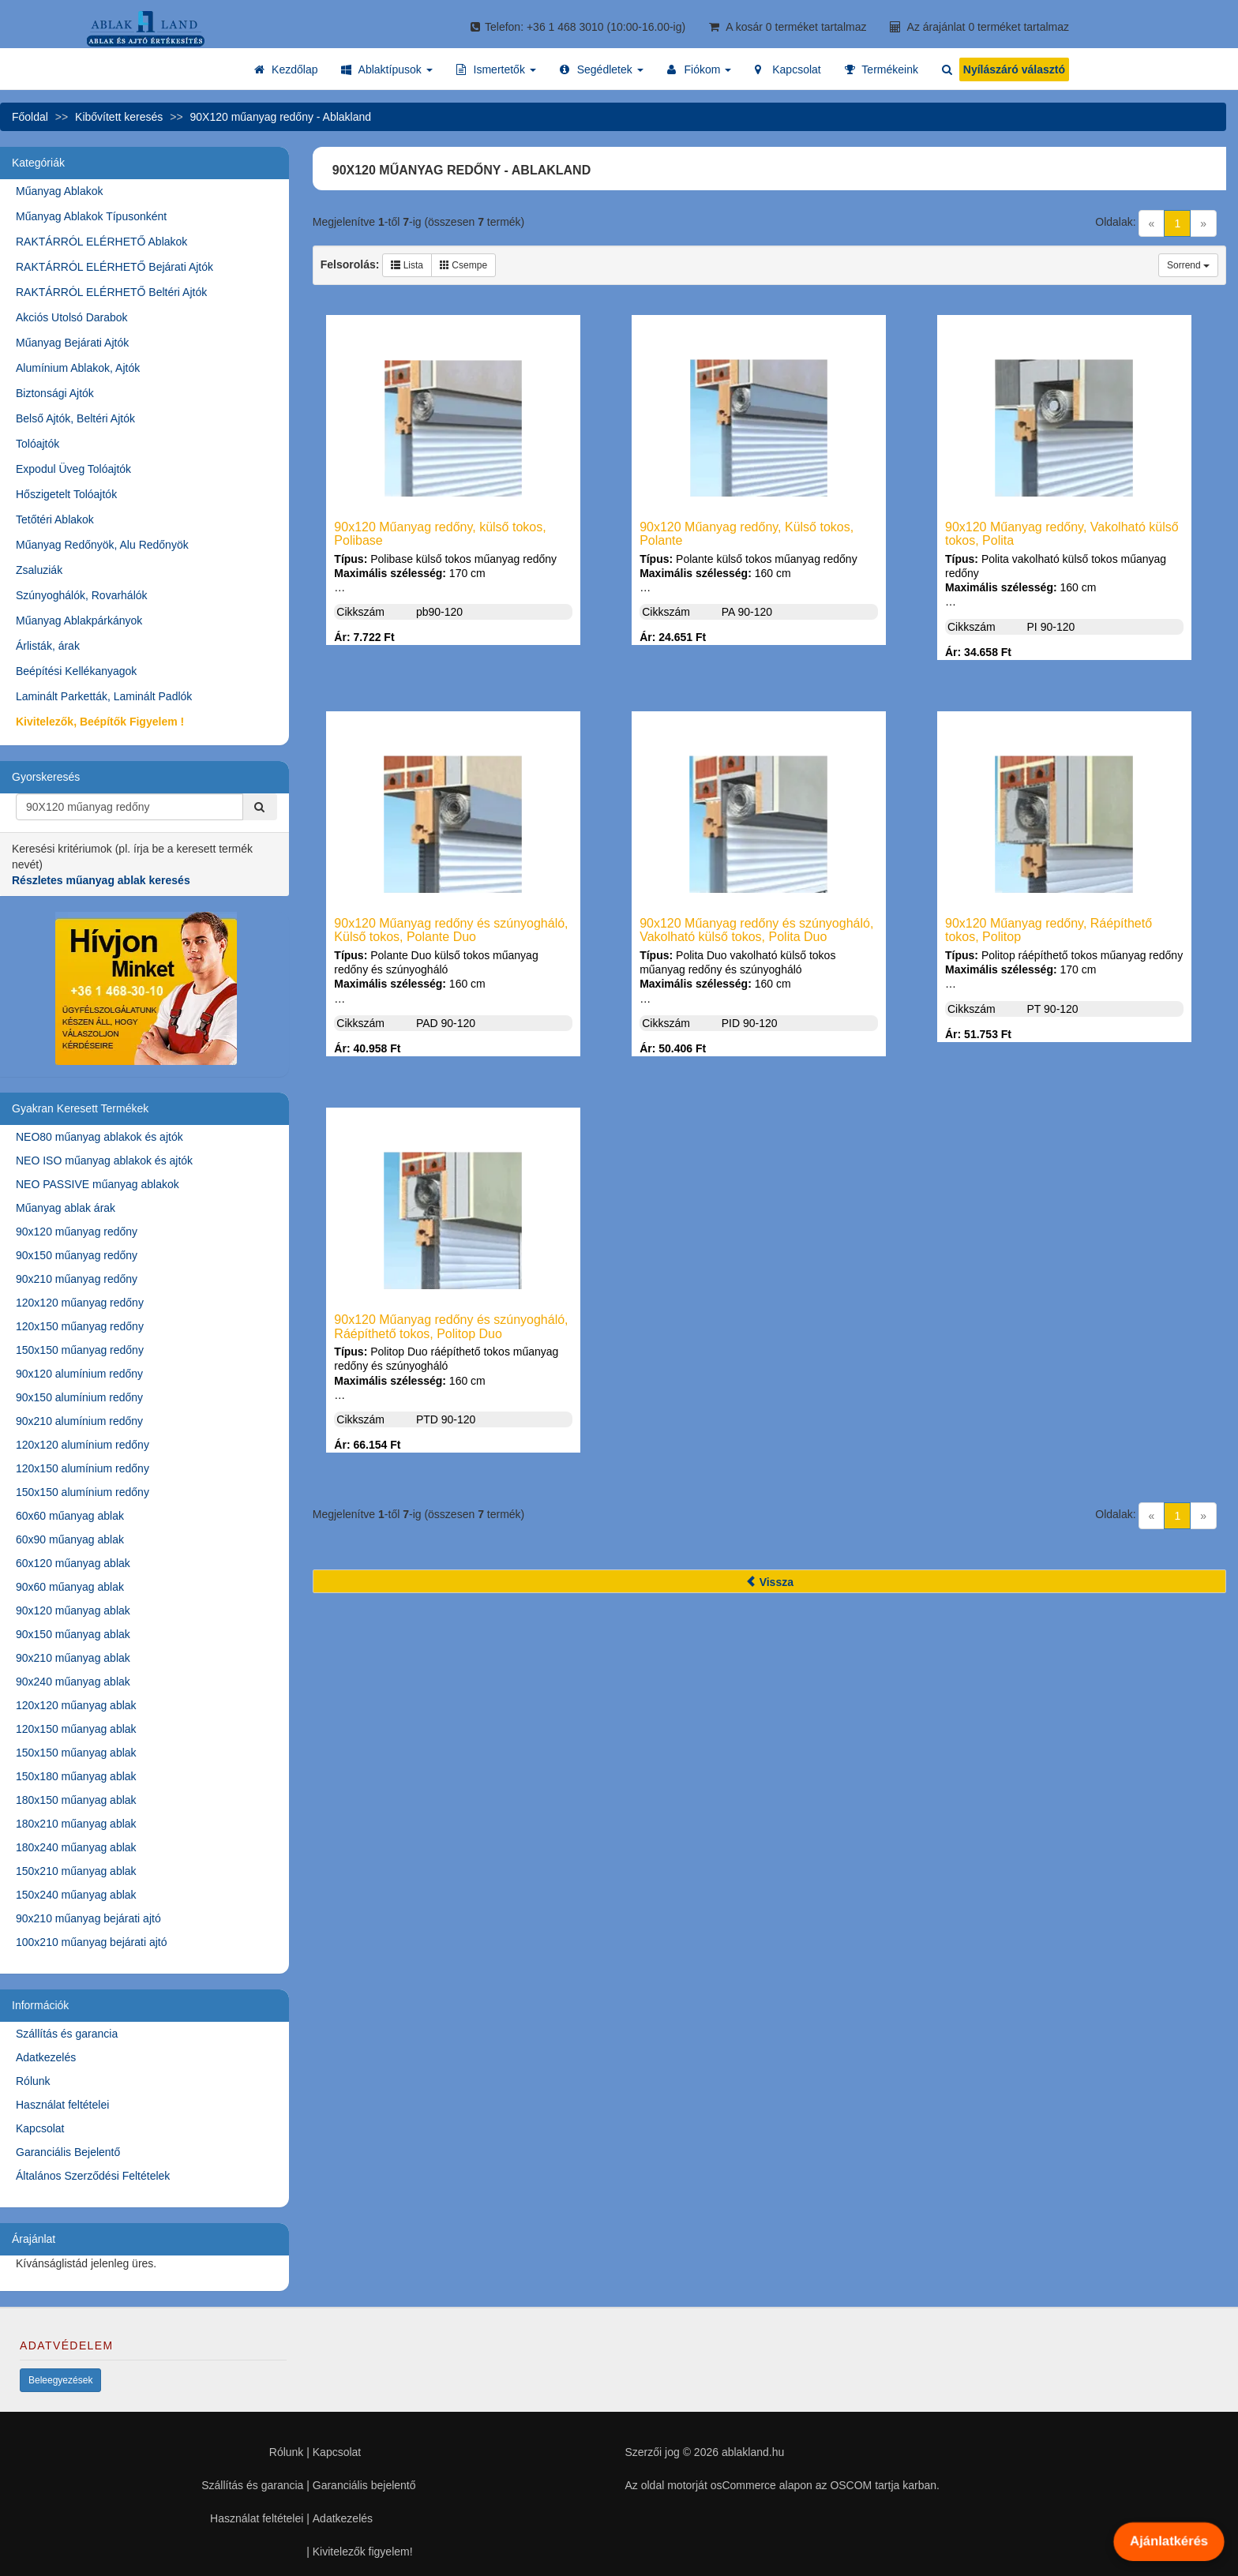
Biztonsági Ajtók (55, 393)
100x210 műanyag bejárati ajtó (91, 1942)
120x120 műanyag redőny (80, 1302)
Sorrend (1188, 265)
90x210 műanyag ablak (73, 1658)
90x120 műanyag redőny (76, 1231)
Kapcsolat (40, 2128)
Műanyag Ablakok (59, 191)
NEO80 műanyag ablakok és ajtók (99, 1137)
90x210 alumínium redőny (79, 1421)
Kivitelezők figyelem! (363, 2551)
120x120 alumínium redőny (82, 1444)
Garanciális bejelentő (364, 2485)
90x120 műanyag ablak (73, 1610)
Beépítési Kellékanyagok (76, 671)
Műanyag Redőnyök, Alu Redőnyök (102, 544)
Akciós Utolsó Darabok (72, 317)
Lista (407, 265)
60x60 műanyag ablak (70, 1515)
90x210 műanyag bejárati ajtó (88, 1918)
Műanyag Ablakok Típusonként (91, 216)
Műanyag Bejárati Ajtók (72, 342)
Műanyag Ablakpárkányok (79, 620)
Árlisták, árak (48, 645)
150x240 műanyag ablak (76, 1894)
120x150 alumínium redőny (82, 1468)
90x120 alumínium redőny (79, 1373)
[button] (386, 69)
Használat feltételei (62, 2104)
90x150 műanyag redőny (76, 1255)
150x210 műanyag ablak (76, 1871)
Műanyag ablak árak (65, 1208)
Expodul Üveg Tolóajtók (73, 469)
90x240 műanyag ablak (73, 1681)
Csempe (463, 265)
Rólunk (33, 2081)
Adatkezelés (46, 2057)
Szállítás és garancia (67, 2033)
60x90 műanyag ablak (70, 1539)
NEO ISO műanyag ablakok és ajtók (104, 1160)
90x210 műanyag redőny (76, 1279)
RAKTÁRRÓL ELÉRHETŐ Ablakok (101, 241)
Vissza (769, 1582)
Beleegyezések (60, 2380)
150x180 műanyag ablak (76, 1776)
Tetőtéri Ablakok (55, 519)
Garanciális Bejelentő (68, 2152)
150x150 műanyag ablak (76, 1752)
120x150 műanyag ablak (76, 1729)
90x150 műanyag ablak (73, 1634)
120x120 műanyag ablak (76, 1705)
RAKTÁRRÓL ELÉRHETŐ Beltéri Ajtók (111, 292)
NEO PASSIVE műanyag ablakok (97, 1184)
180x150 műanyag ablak (76, 1800)
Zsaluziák (39, 570)
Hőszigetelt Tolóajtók (66, 494)
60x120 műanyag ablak (73, 1563)
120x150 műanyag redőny (80, 1326)
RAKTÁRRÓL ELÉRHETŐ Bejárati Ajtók (114, 267)
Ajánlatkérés (1168, 2541)
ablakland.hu (753, 2452)
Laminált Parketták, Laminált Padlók (104, 696)
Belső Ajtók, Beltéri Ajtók (75, 418)
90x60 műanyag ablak (70, 1586)
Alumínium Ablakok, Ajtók (78, 368)
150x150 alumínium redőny (82, 1492)
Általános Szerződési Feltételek (93, 2175)
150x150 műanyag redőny (80, 1350)
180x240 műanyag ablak (76, 1847)
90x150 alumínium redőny (79, 1397)
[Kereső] (259, 806)
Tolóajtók (37, 443)
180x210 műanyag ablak (76, 1823)
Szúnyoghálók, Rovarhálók (82, 595)
